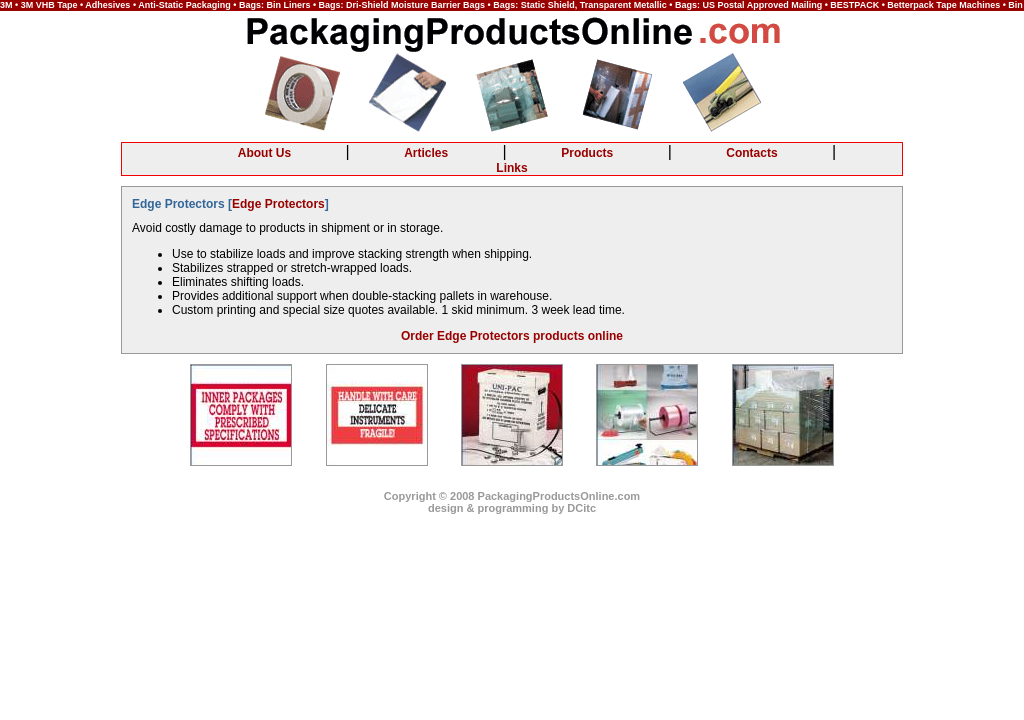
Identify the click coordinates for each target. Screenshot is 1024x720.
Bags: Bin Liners (275, 5)
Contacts (751, 153)
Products (587, 153)
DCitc (581, 508)
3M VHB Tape (49, 5)
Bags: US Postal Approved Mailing (748, 5)
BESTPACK (854, 5)
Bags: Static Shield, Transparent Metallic (580, 5)
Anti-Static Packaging (184, 5)
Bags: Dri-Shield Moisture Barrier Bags (402, 5)
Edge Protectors (278, 204)
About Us (264, 153)
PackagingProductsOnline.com (559, 496)
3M (6, 5)
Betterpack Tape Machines (943, 5)
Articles (426, 153)
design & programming (488, 508)
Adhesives (107, 5)
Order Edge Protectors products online (512, 336)
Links (511, 168)
